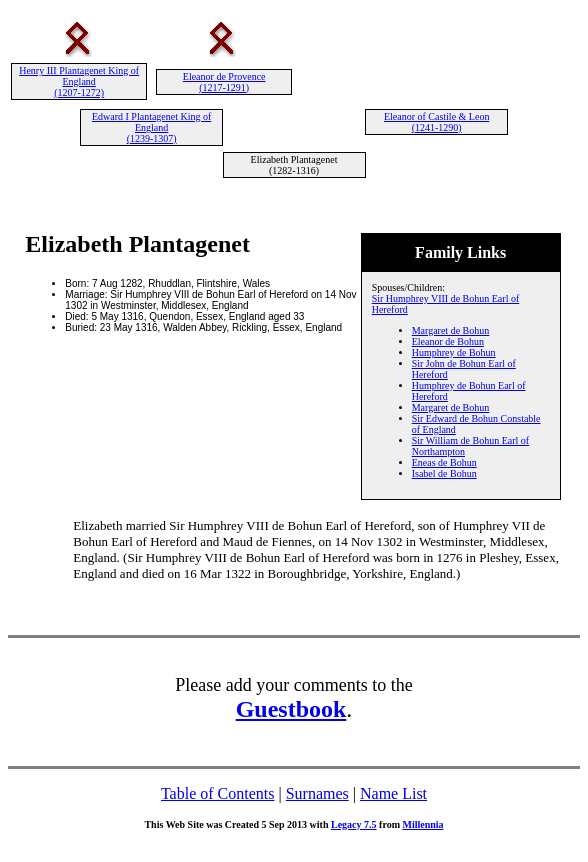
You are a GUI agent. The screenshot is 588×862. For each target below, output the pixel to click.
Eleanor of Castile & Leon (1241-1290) (437, 122)
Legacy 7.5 (354, 824)
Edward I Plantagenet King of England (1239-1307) (151, 127)
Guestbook (291, 709)
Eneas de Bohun (444, 462)
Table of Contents (218, 793)
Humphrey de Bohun (454, 352)
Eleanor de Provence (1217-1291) (224, 82)
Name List (393, 793)
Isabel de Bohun (444, 473)
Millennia (422, 824)
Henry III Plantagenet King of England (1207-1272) (79, 81)
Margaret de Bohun (451, 330)
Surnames (317, 793)
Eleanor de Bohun (448, 341)
